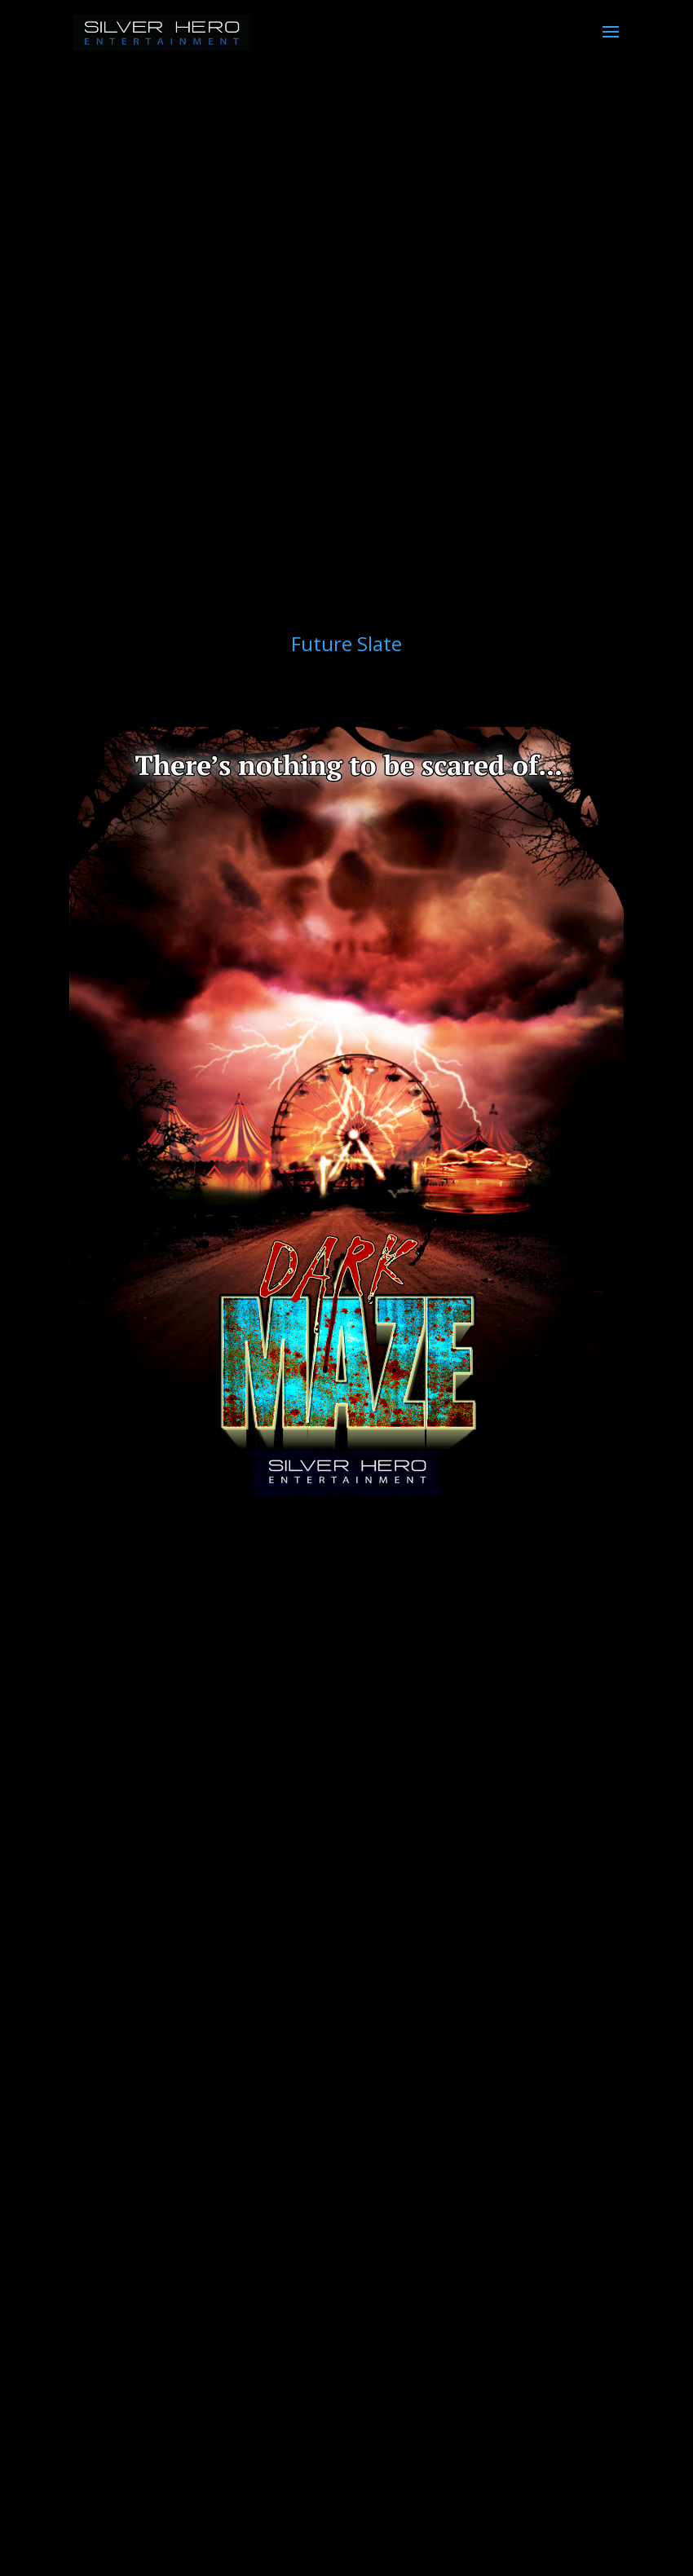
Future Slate (346, 643)
